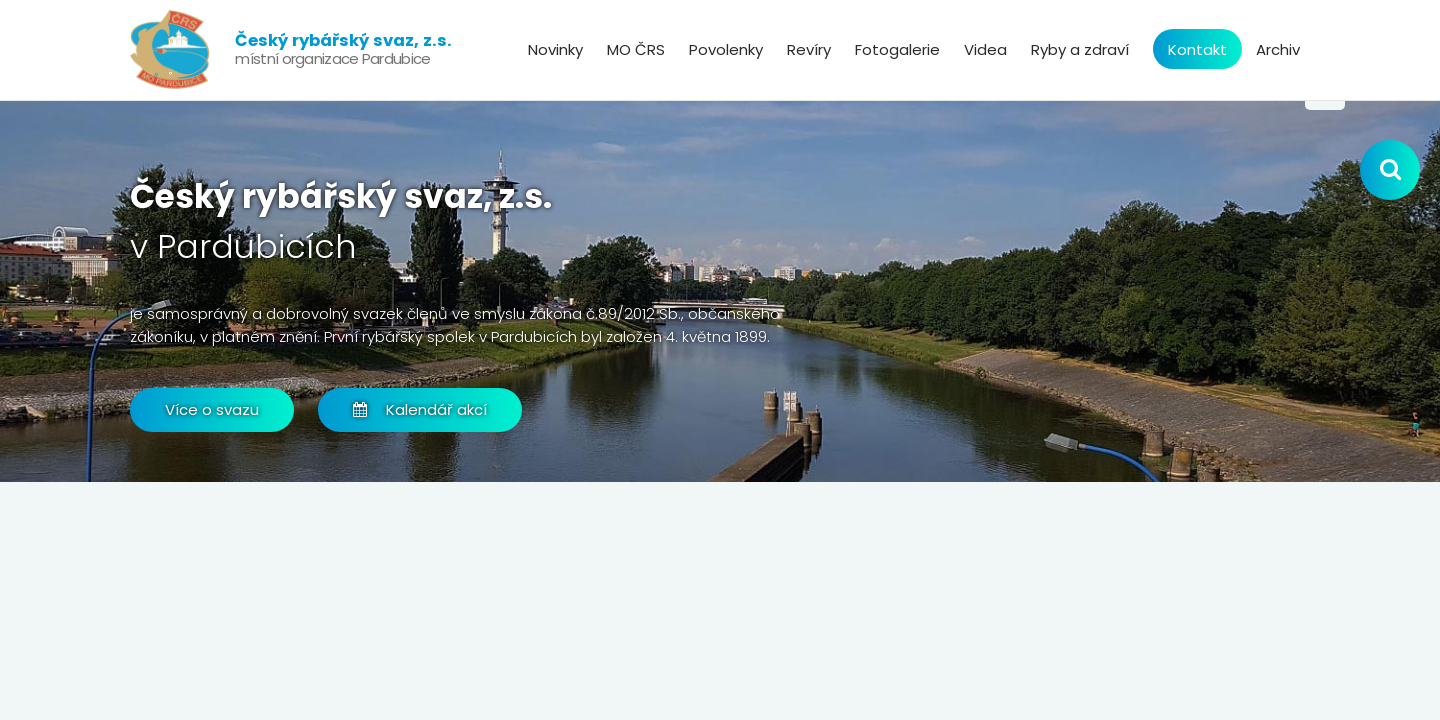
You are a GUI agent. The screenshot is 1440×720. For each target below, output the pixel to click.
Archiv (1278, 49)
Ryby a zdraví (1080, 49)
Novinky (555, 49)
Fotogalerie (897, 49)
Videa (985, 49)
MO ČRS (636, 49)
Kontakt (1197, 49)
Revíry (809, 49)
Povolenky (726, 49)
